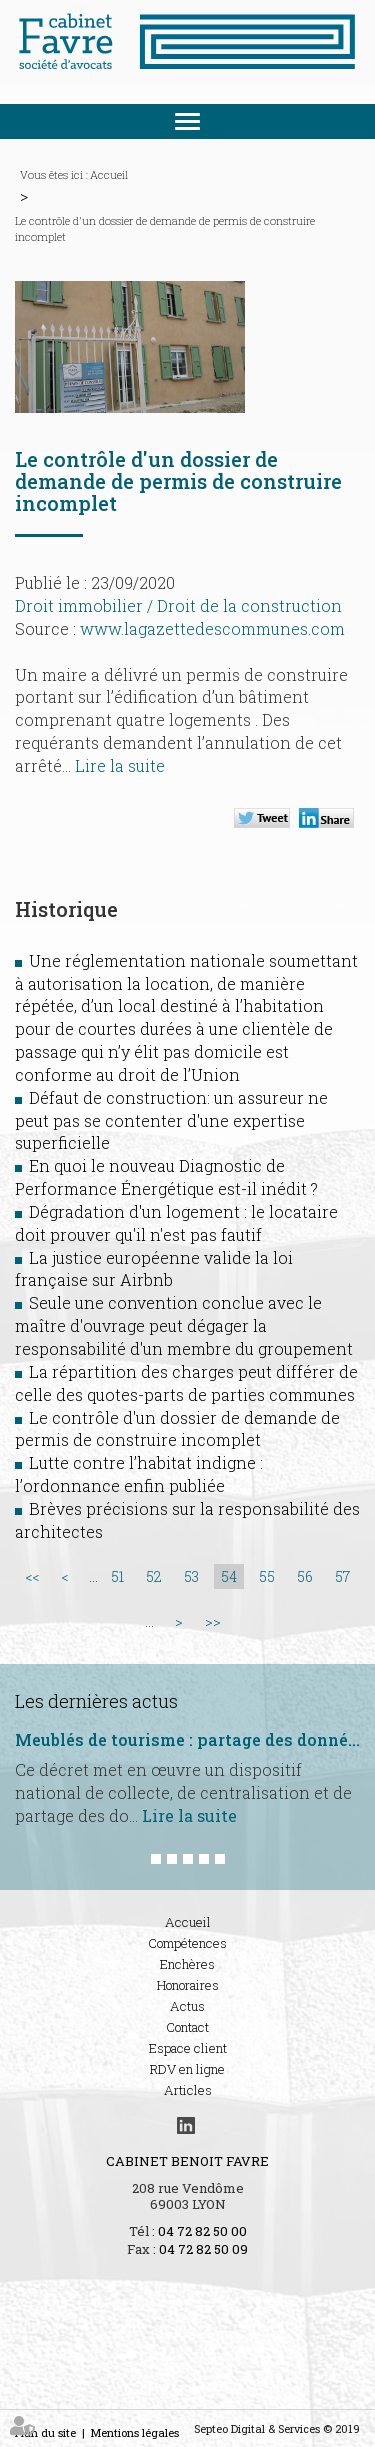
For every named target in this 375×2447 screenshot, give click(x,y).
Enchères (187, 1964)
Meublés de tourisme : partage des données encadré (187, 1740)
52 (154, 1576)
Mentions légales (135, 2432)
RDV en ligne (187, 2069)
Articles (188, 2090)
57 (342, 1576)
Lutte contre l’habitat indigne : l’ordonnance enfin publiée (139, 1474)
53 (191, 1576)
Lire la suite (120, 765)
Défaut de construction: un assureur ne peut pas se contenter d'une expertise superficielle (171, 1120)
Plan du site (45, 2432)
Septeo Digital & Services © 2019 (277, 2428)
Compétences (187, 1943)
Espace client (188, 2048)
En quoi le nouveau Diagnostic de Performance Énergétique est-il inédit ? (166, 1177)
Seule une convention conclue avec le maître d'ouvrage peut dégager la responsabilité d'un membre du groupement (184, 1325)
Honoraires (188, 1985)
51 (117, 1576)
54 (229, 1576)
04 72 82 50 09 (203, 2249)
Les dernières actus (96, 1701)
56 (305, 1576)
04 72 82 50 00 (202, 2231)
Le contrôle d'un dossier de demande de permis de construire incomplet (165, 228)
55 (267, 1576)
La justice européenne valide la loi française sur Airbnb (154, 1269)
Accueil (109, 174)
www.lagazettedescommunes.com (212, 628)
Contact (187, 2027)
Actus (187, 2006)
